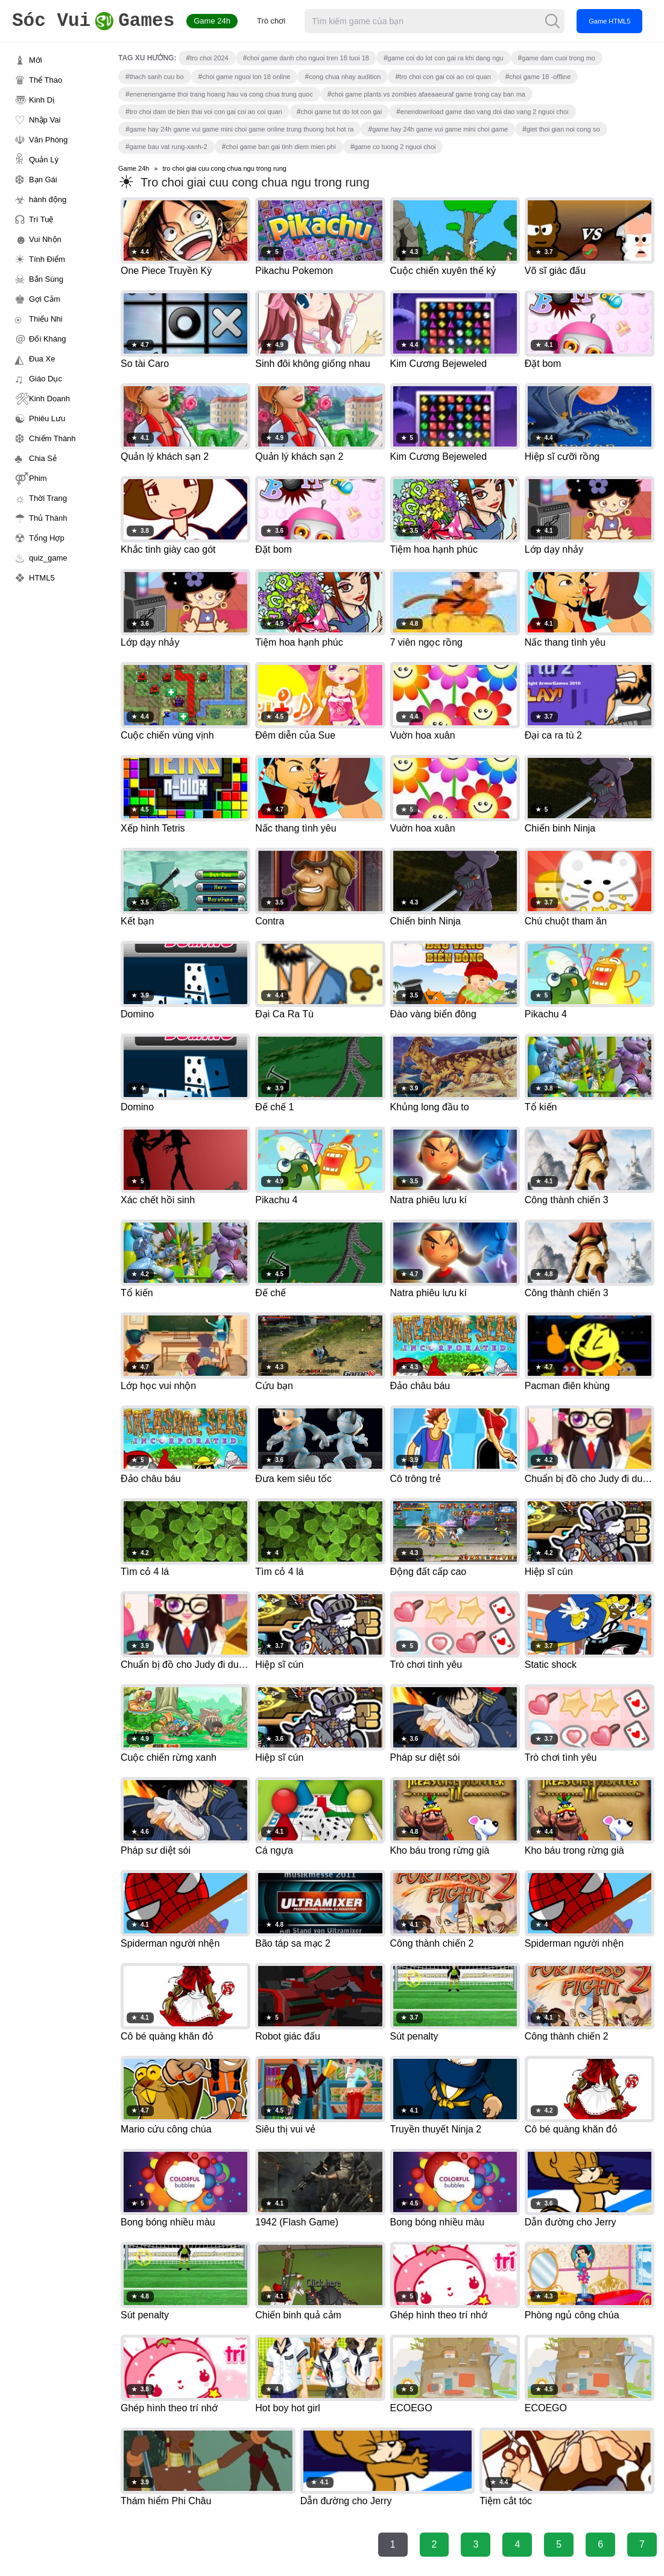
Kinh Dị (41, 99)
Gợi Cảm (44, 299)
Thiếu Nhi (45, 318)
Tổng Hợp (47, 537)
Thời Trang (48, 498)
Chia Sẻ (43, 458)
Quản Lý (43, 159)
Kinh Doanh (49, 398)
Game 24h (212, 20)
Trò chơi (271, 20)
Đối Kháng (47, 338)
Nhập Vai (44, 119)
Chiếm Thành (52, 438)
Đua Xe (42, 358)
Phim (38, 478)
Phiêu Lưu (47, 418)
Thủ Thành (48, 518)
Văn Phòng (48, 139)
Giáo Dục (45, 378)
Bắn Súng (46, 279)
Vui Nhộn (45, 239)
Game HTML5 (609, 21)
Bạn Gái (43, 179)
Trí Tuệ (41, 219)
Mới (35, 60)
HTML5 (42, 577)
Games (93, 21)
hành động (47, 199)
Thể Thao (45, 79)
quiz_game (48, 557)
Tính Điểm (47, 259)
